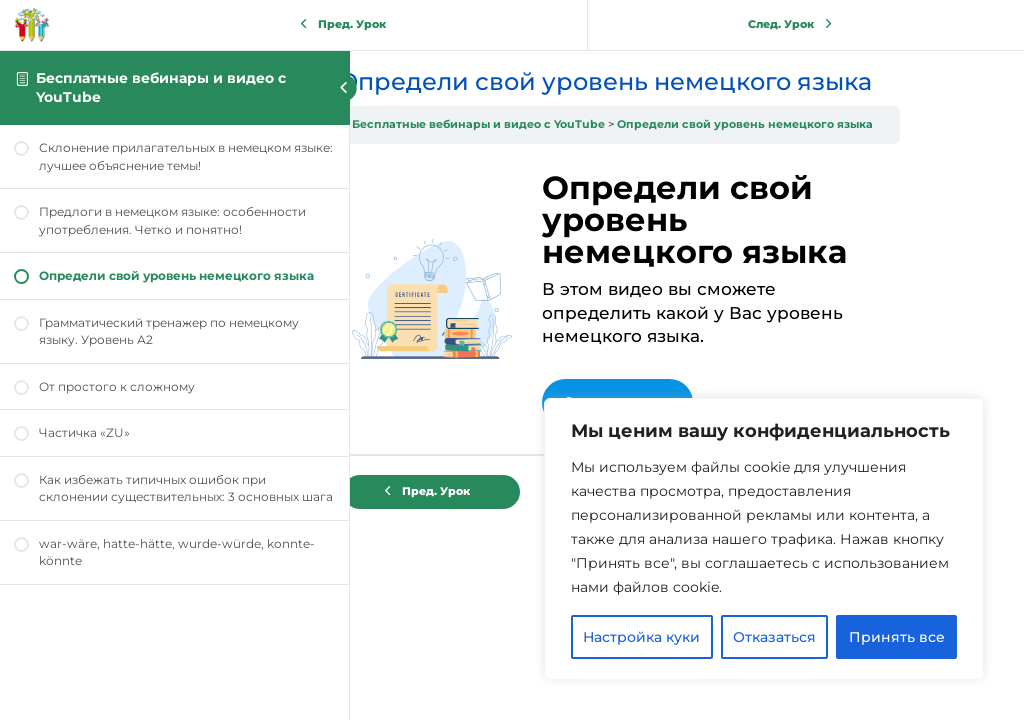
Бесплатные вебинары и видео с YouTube (532, 124)
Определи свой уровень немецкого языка (799, 124)
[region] (764, 539)
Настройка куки (641, 637)
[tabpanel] (673, 299)
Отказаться (774, 637)
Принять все (897, 637)
